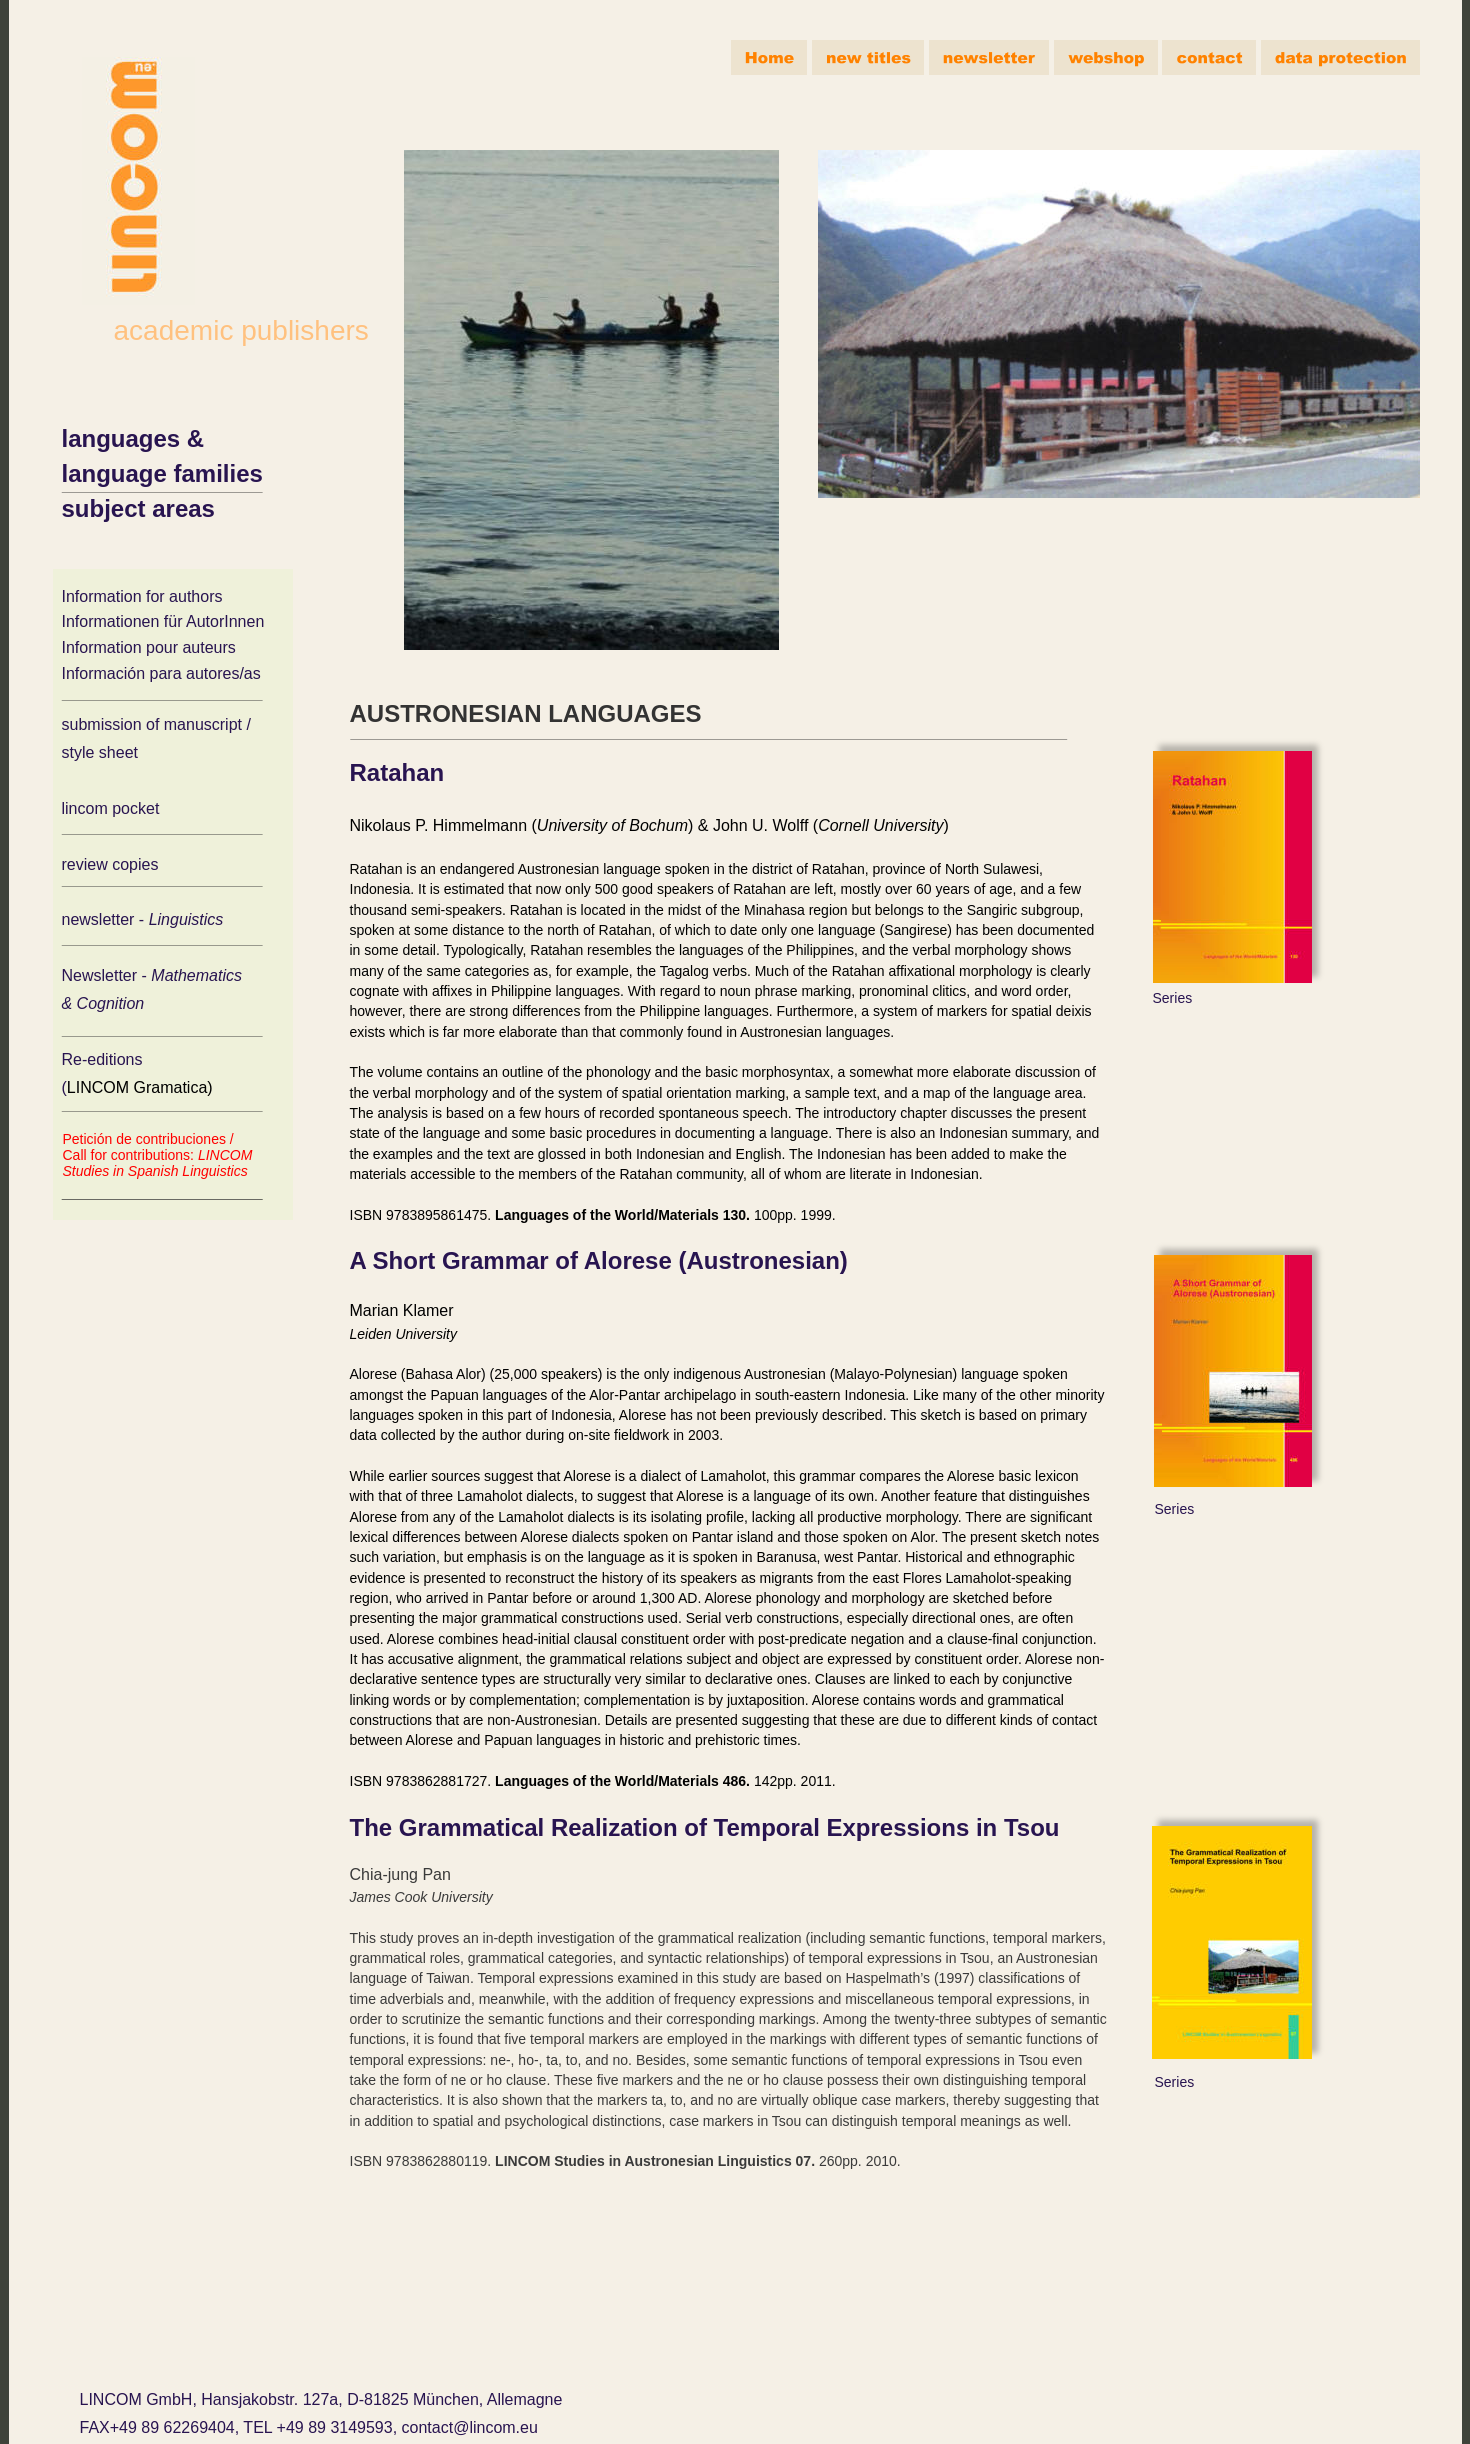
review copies (110, 864)
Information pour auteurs (149, 647)
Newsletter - (107, 975)
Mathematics (198, 975)
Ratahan (397, 772)
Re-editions (104, 1059)
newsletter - (105, 919)
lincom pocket (111, 808)
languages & (136, 438)
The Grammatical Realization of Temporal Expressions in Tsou (705, 1827)
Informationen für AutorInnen (163, 621)
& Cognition (103, 1003)
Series (1173, 998)
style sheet (100, 752)
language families (162, 473)
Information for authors (142, 596)
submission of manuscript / (156, 724)
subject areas (138, 508)
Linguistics (188, 919)
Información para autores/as (161, 673)
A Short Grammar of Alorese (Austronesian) (599, 1260)
